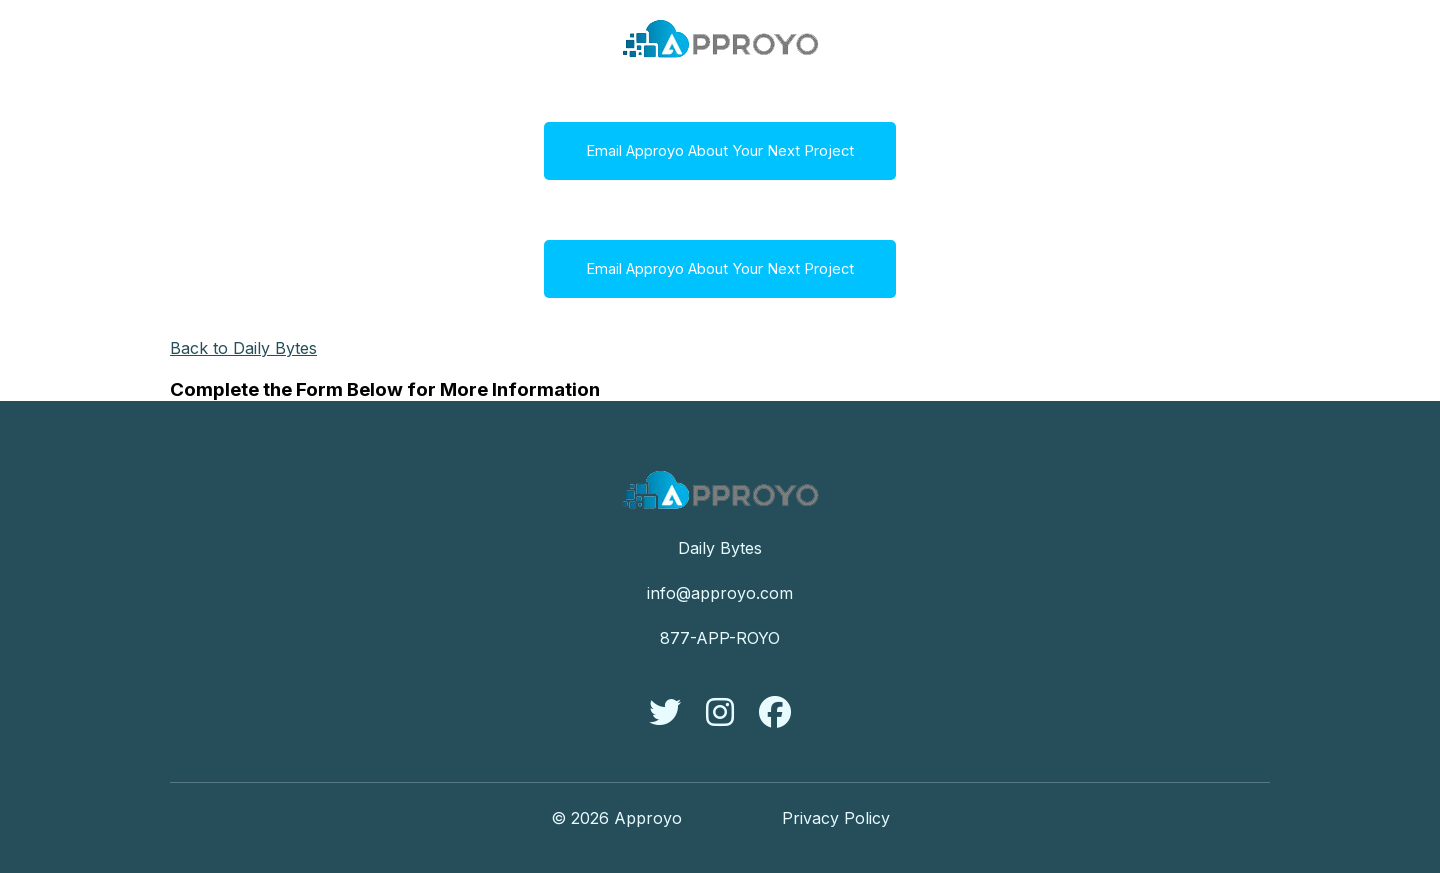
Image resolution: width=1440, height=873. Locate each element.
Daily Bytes (720, 548)
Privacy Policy (836, 818)
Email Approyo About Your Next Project (720, 151)
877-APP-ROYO (720, 638)
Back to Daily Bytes (243, 348)
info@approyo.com (720, 593)
